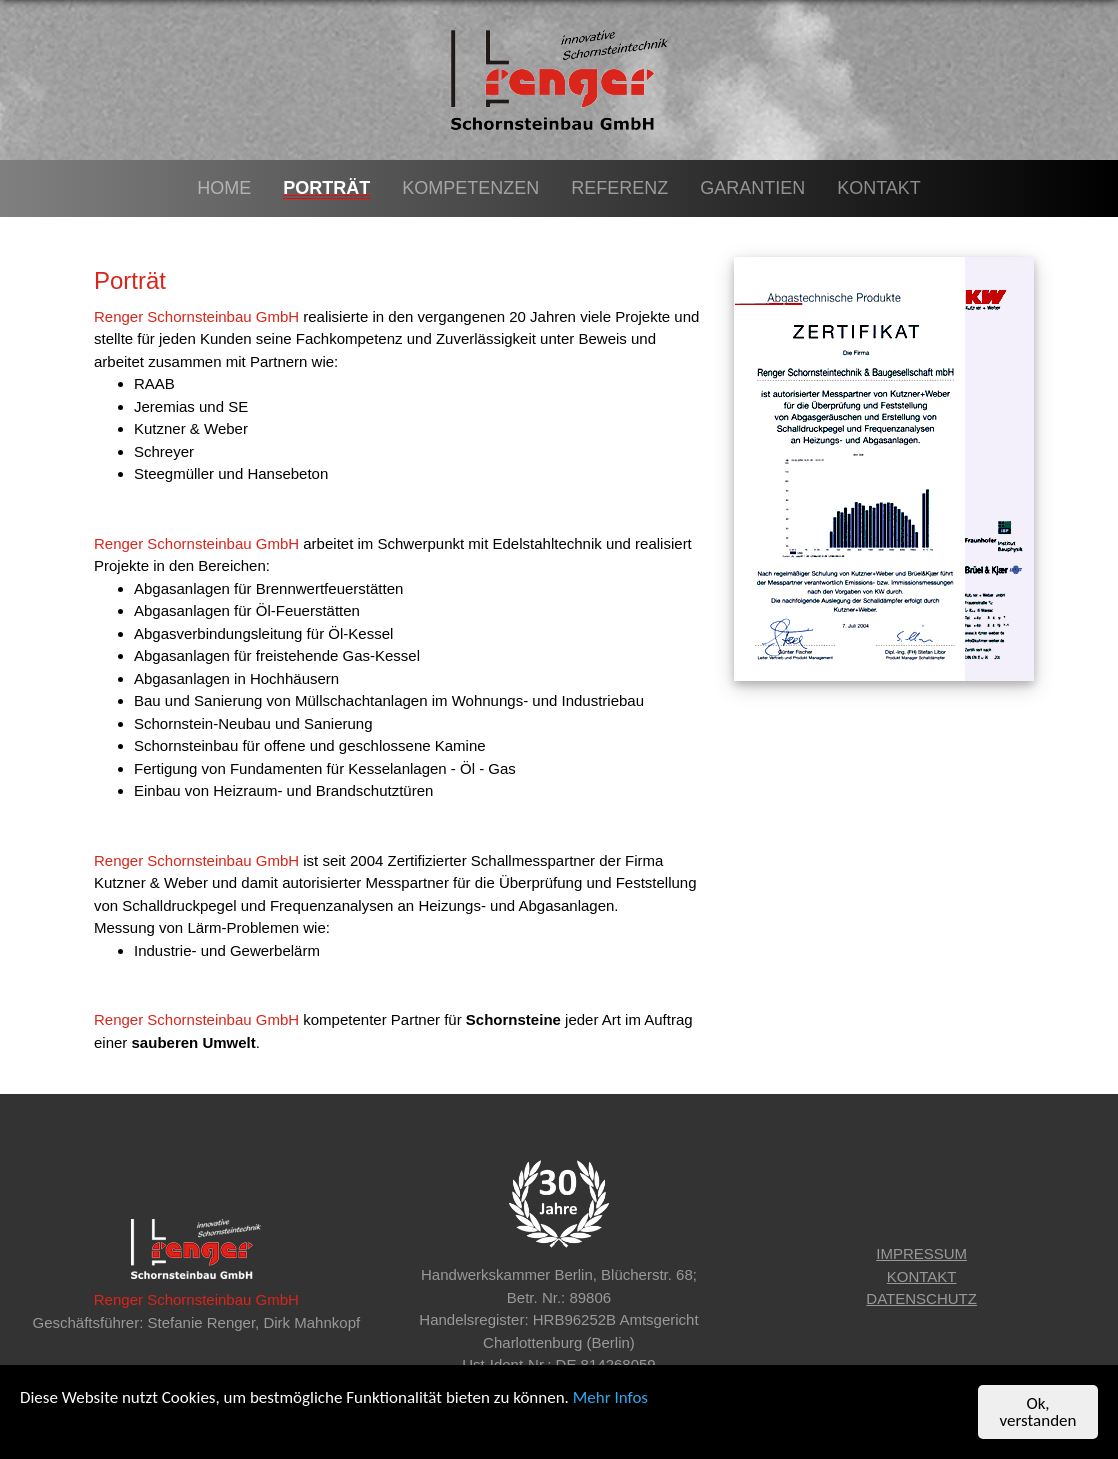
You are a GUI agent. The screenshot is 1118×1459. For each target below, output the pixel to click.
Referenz (619, 188)
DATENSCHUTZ (921, 1298)
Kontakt (879, 188)
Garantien (752, 188)
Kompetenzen (470, 188)
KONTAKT (922, 1276)
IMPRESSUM (921, 1253)
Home (224, 188)
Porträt (326, 188)
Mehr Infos (610, 1398)
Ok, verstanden (1038, 1413)
